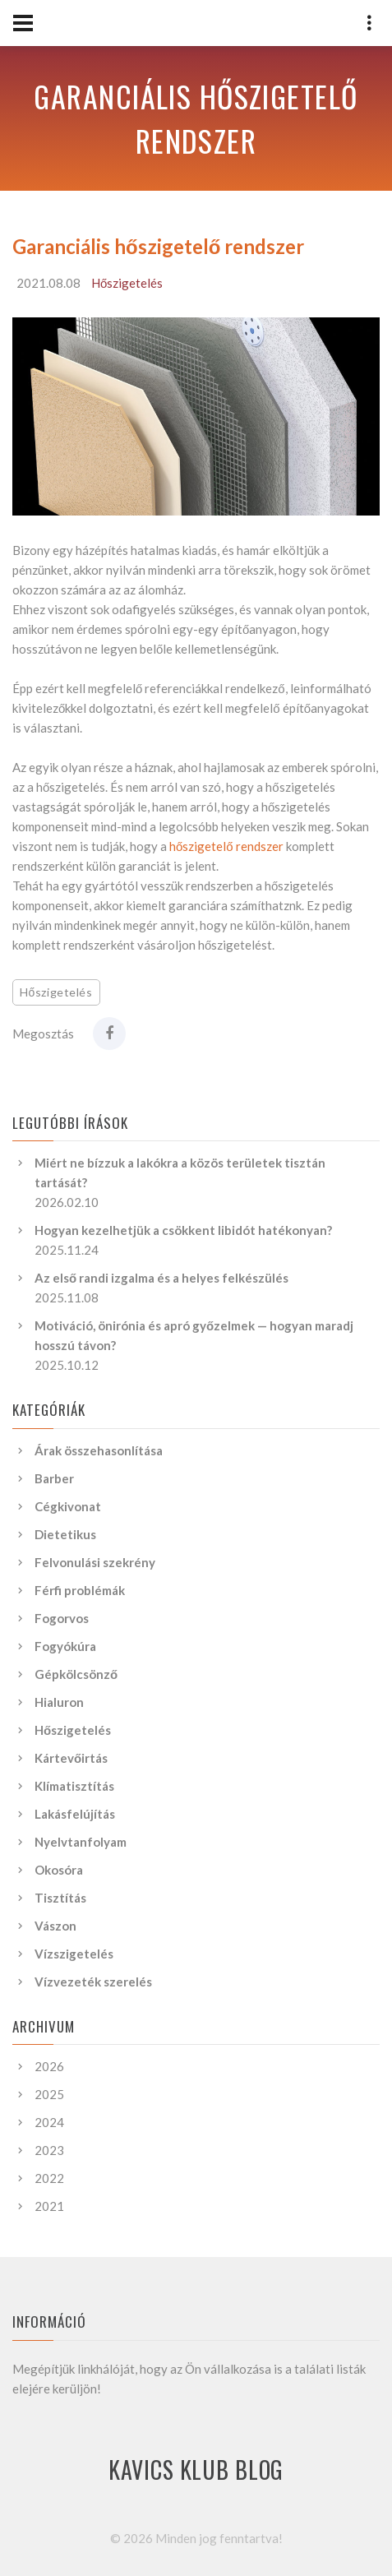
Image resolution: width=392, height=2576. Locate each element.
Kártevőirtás (71, 1757)
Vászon (55, 1925)
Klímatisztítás (74, 1785)
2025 (49, 2094)
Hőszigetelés (127, 282)
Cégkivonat (68, 1506)
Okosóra (59, 1869)
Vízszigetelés (74, 1953)
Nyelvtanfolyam (81, 1841)
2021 (49, 2206)
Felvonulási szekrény (95, 1562)
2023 (49, 2150)
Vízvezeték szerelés (93, 1981)
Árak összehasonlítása (99, 1450)
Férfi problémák (80, 1590)
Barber (54, 1478)
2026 (49, 2066)
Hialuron (59, 1702)
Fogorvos (62, 1618)
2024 (49, 2122)
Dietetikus (65, 1534)
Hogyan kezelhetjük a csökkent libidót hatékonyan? (183, 1230)
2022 (49, 2178)
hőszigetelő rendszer (226, 846)
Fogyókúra (65, 1646)
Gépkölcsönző (76, 1674)
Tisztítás (60, 1897)
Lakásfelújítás (75, 1813)
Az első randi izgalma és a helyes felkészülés (161, 1277)
